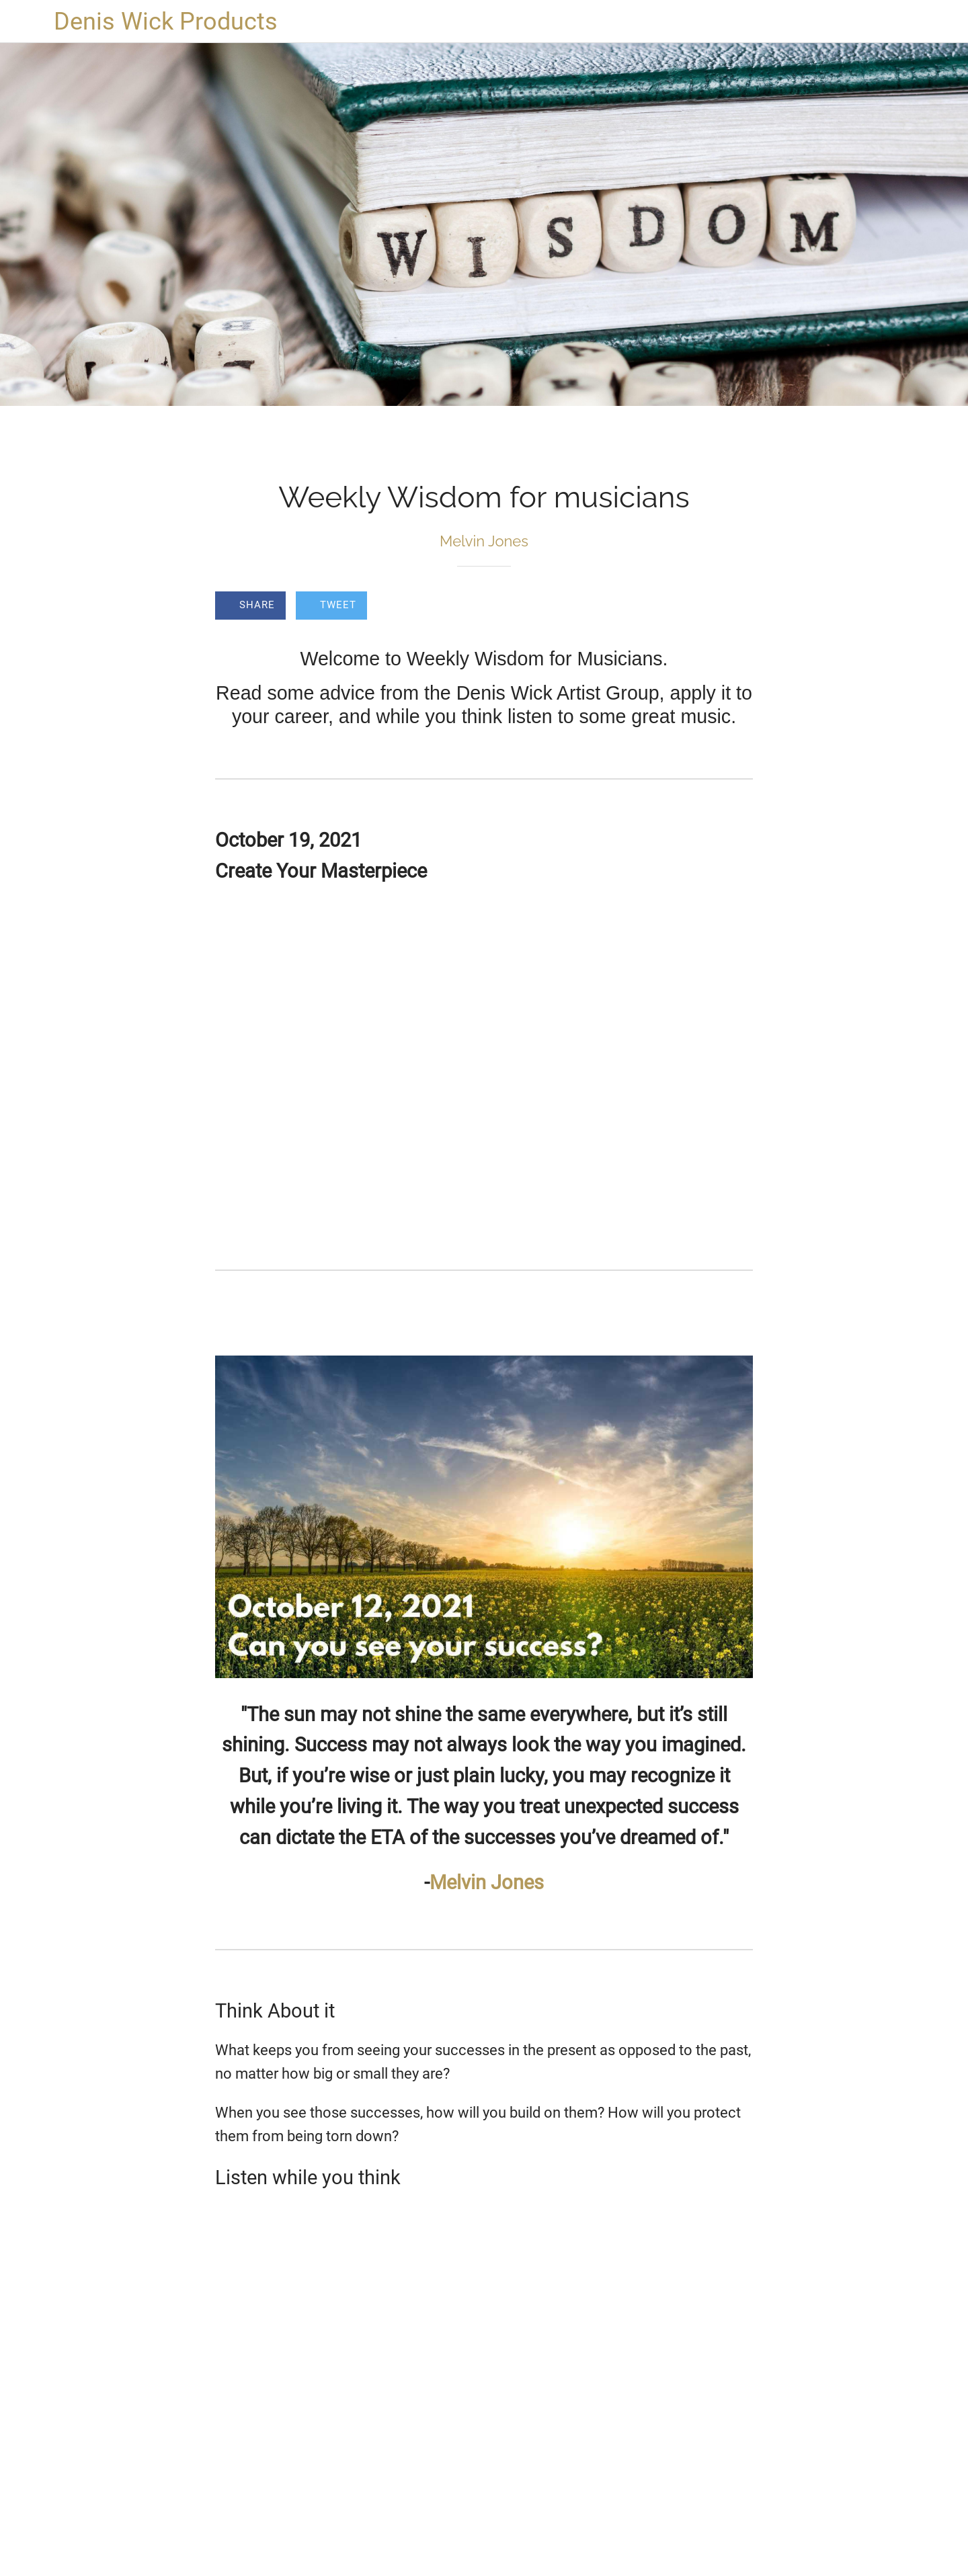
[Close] (27, 21)
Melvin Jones (487, 1882)
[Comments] (737, 607)
